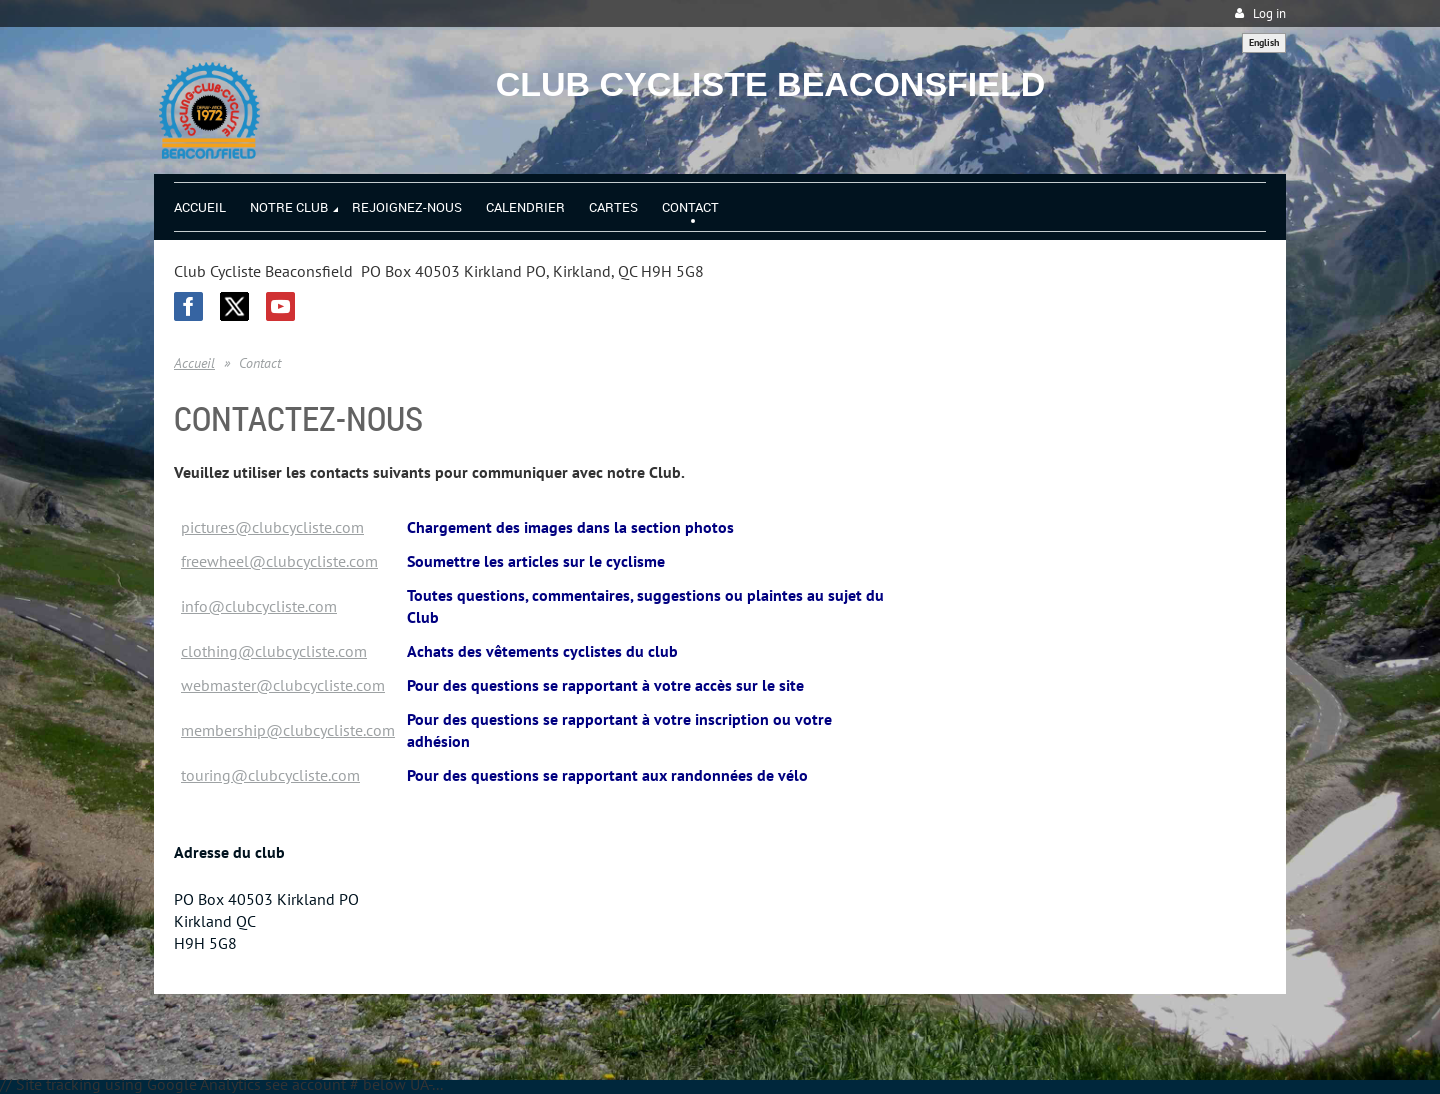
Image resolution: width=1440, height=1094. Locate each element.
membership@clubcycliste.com (288, 730)
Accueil (194, 363)
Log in (1269, 13)
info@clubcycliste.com (259, 606)
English (1264, 42)
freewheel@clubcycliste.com (279, 561)
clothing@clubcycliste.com (274, 651)
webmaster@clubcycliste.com (283, 685)
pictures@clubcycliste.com (272, 527)
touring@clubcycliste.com (270, 775)
